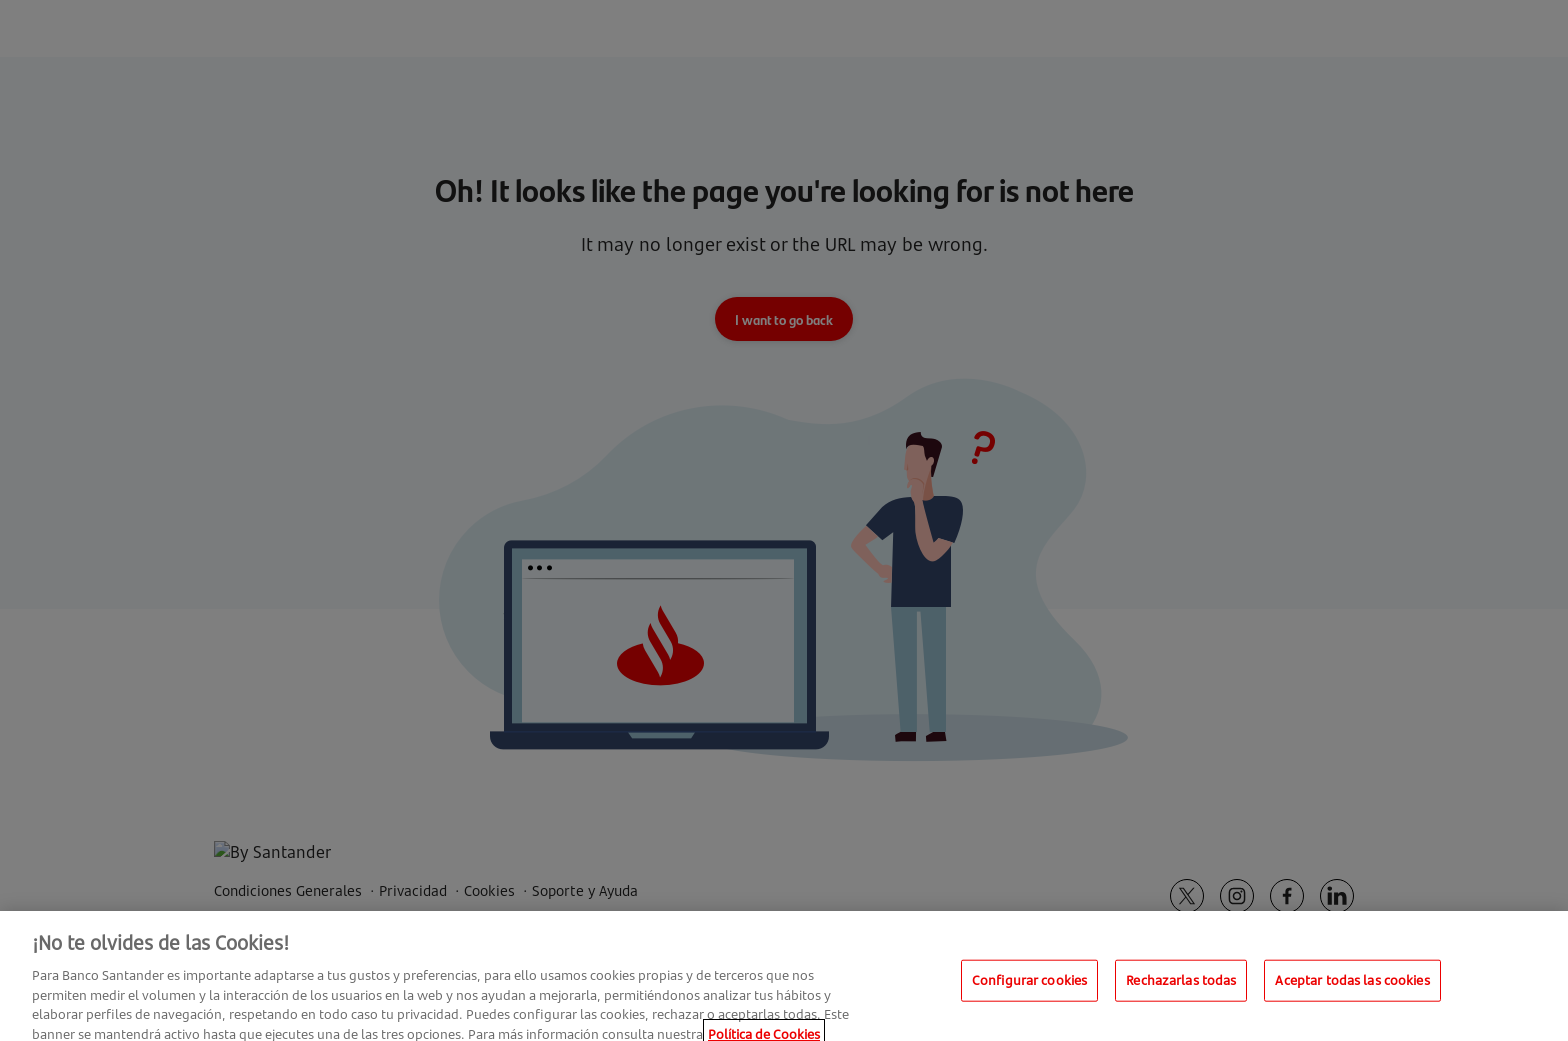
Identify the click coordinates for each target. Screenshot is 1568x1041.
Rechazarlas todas (1181, 988)
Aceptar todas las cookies (1352, 988)
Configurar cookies (1029, 988)
